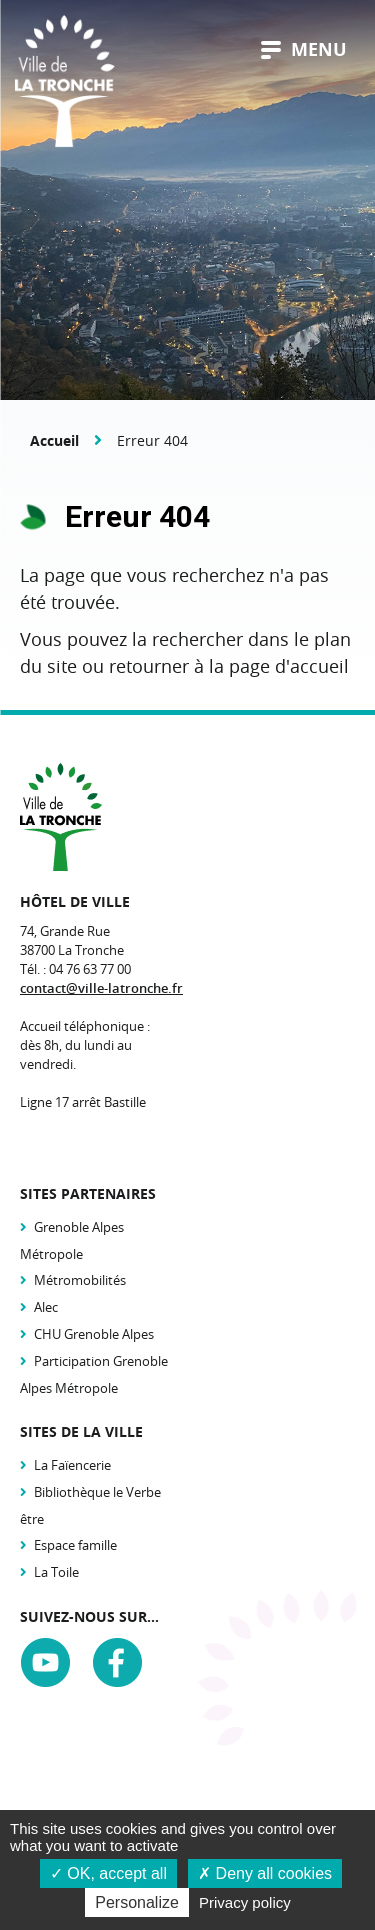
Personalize (137, 1902)
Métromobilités (80, 1280)
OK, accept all (108, 1873)
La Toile (56, 1572)
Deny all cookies (265, 1873)
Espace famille (75, 1545)
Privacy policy (245, 1902)
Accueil (54, 440)
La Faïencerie (72, 1465)
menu (304, 49)
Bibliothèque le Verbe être (90, 1505)
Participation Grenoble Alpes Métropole (94, 1374)
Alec (46, 1307)
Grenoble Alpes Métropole (72, 1240)
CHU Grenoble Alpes (94, 1334)
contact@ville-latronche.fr (101, 988)
